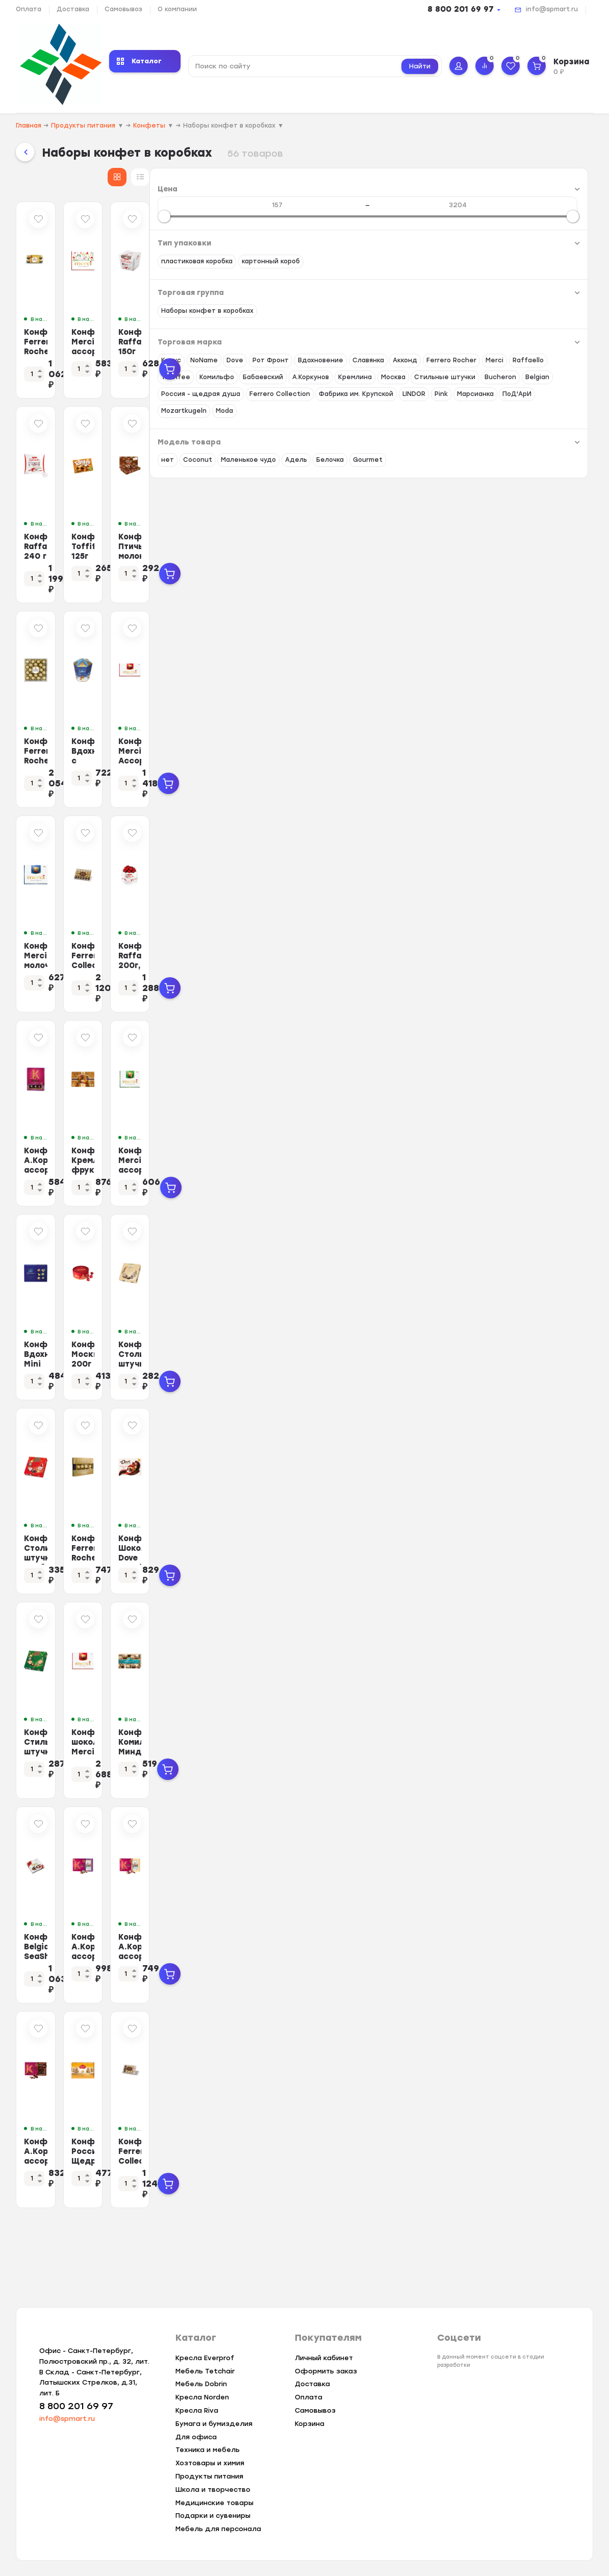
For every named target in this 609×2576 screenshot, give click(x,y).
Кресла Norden (202, 2397)
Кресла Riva (196, 2410)
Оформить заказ (326, 2371)
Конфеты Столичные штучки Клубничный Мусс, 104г (248, 1594)
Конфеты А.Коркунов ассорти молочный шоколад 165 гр (516, 2008)
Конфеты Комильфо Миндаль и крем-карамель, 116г (513, 1801)
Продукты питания (209, 2476)
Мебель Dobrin (201, 2384)
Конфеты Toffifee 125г (379, 551)
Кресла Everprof (204, 2358)
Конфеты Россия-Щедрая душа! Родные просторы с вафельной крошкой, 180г (387, 2215)
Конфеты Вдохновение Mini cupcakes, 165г (241, 1383)
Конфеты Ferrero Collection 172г (506, 2210)
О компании (177, 9)
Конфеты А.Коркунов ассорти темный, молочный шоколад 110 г (244, 1181)
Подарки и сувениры (212, 2515)
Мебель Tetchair (205, 2371)
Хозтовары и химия (209, 2463)
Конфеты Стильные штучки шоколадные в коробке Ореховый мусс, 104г (244, 1806)
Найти (419, 66)
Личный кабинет (324, 2358)
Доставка (73, 9)
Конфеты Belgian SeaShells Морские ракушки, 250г (249, 2003)
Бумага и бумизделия (213, 2424)
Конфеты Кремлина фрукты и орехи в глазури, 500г (388, 1181)
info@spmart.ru (552, 9)
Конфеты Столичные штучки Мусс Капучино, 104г (520, 1388)
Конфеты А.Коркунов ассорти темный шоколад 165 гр (247, 2215)
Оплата (28, 9)
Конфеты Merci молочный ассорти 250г (247, 969)
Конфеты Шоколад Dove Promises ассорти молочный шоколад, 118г (522, 1594)
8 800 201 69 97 (460, 9)
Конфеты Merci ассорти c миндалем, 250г (525, 1176)
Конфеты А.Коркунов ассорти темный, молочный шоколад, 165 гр (387, 2008)
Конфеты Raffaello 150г (520, 345)
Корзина (309, 2424)
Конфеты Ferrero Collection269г (367, 969)
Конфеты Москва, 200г (380, 1378)
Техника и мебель (207, 2450)
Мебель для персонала (218, 2529)
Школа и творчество (212, 2489)
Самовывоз (123, 9)
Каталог (139, 61)
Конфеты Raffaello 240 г (244, 551)
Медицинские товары (214, 2503)
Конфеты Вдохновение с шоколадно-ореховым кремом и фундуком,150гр (386, 768)
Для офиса (196, 2437)
